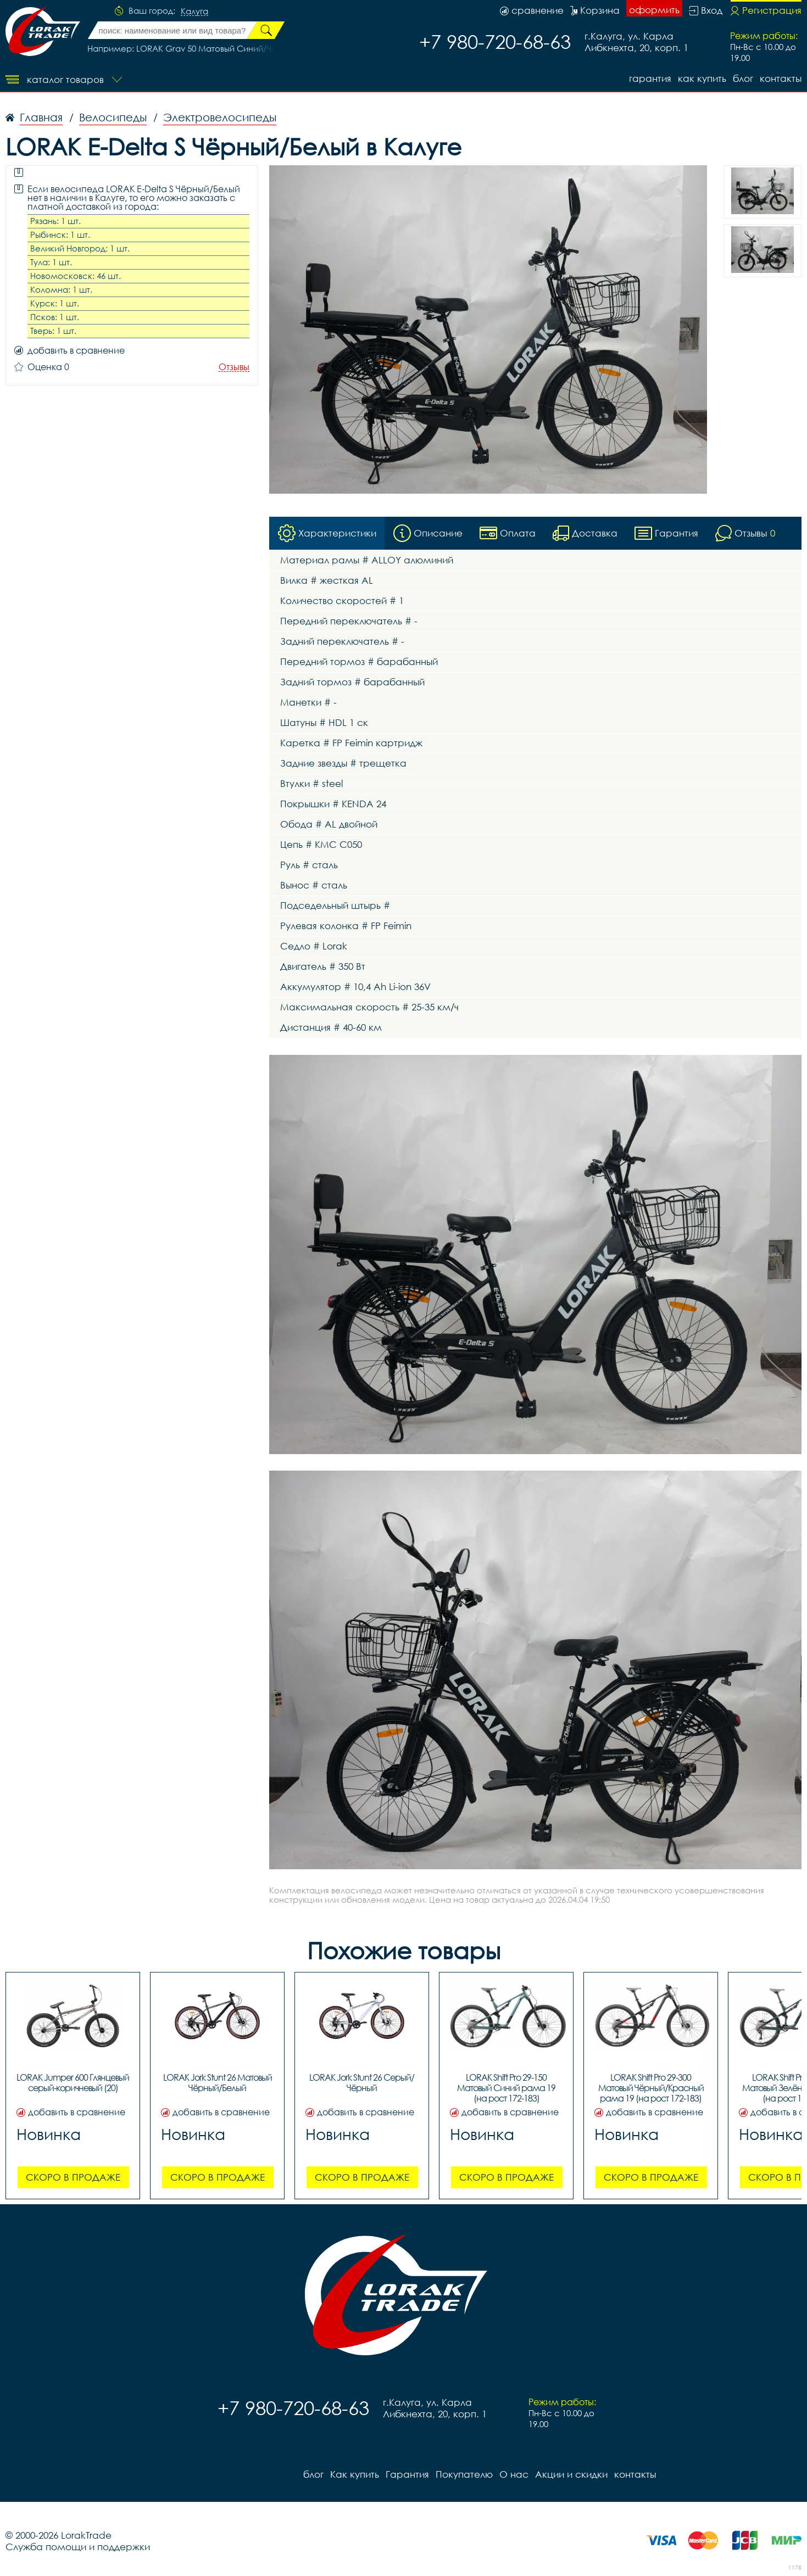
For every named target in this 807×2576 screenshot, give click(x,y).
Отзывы (234, 367)
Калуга (194, 11)
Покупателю (464, 2474)
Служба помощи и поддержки (77, 2547)
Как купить (702, 78)
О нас (513, 2474)
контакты (781, 78)
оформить (654, 9)
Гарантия (650, 78)
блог (743, 78)
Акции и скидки (571, 2474)
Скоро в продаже (73, 2177)
